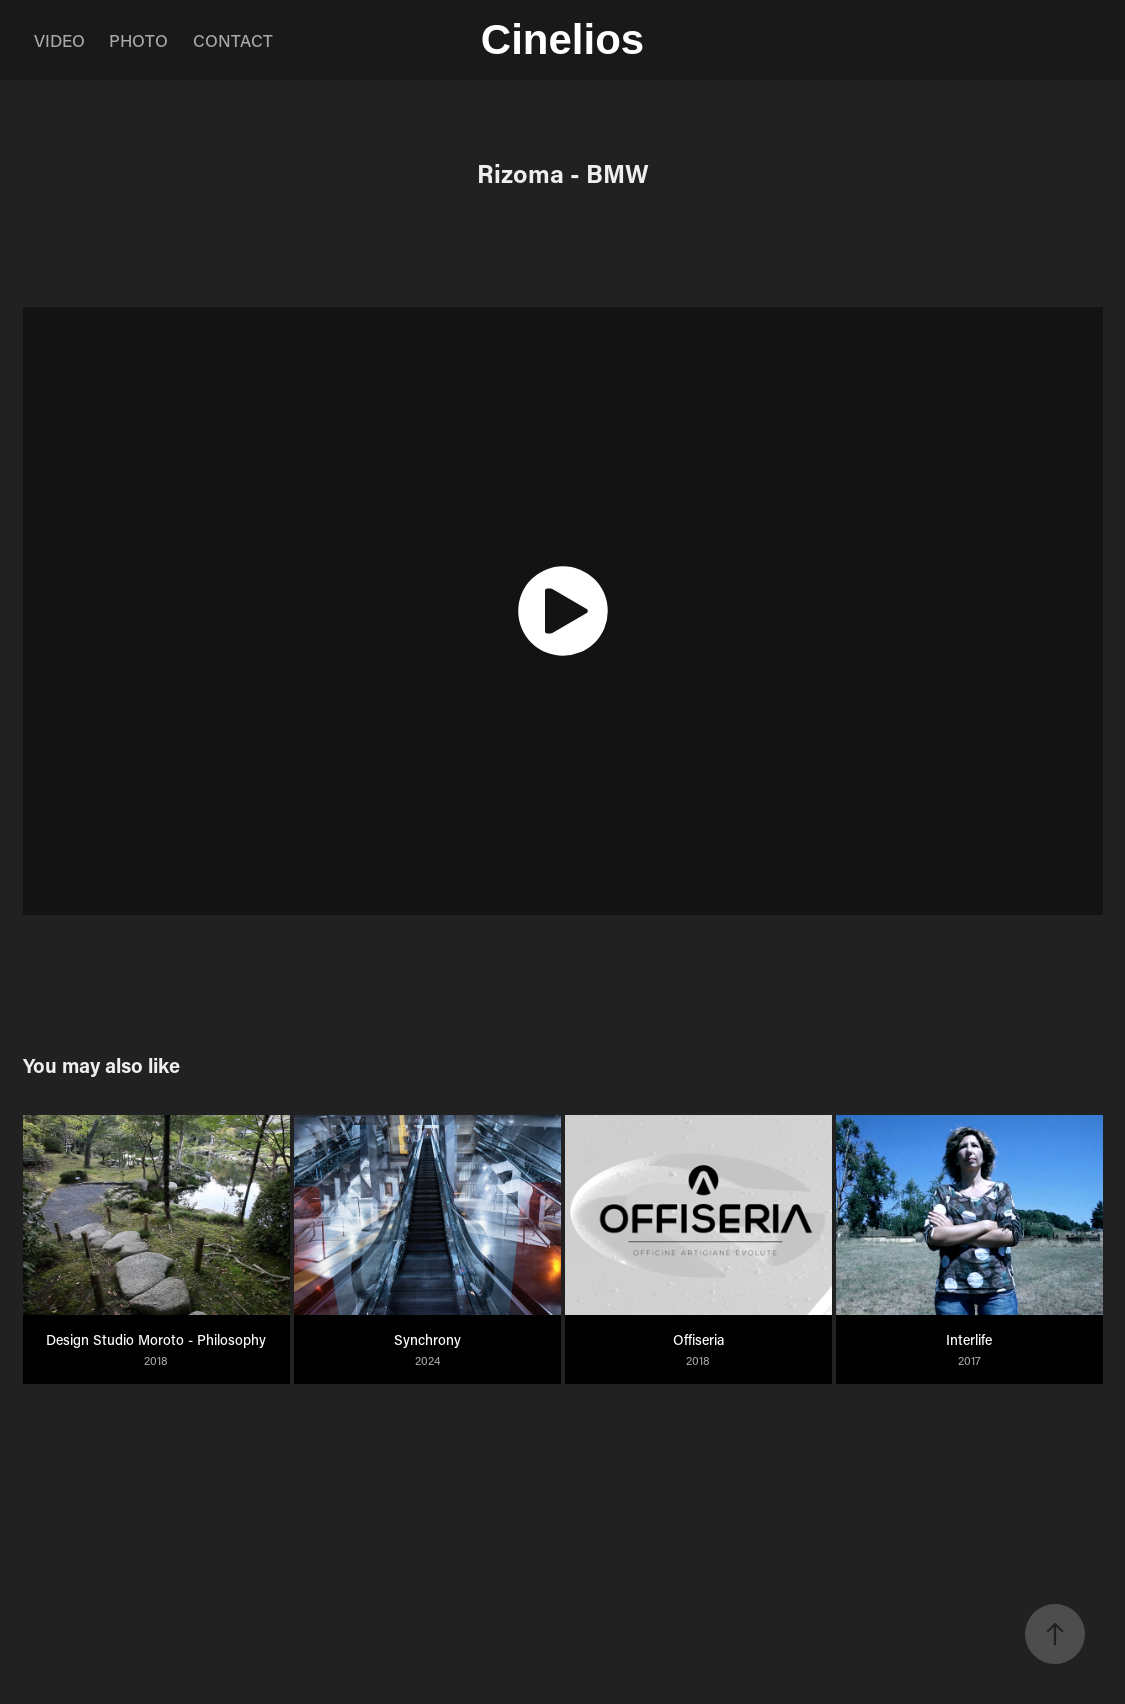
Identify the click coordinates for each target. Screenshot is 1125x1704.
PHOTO (138, 40)
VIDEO (59, 40)
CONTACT (233, 40)
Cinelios (562, 39)
